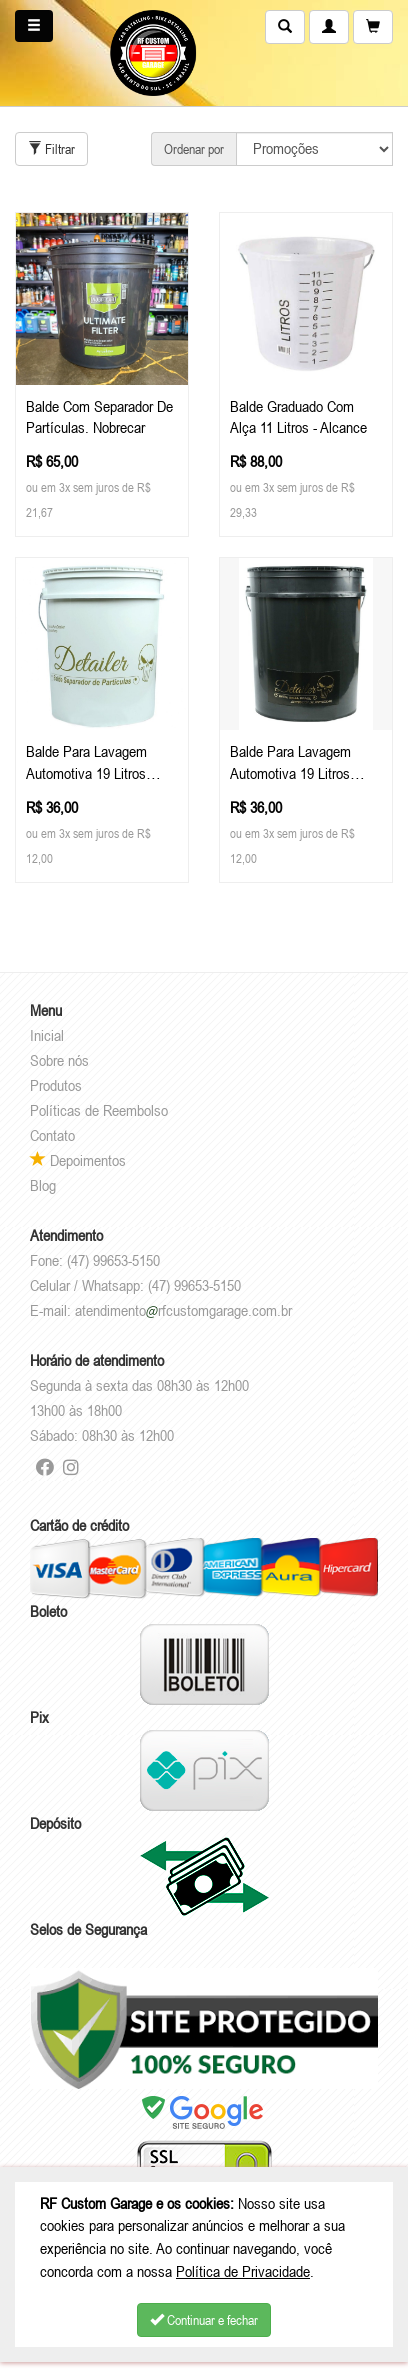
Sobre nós (59, 1060)
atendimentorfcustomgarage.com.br (183, 1310)
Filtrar (51, 149)
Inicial (47, 1035)
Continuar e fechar (204, 2320)
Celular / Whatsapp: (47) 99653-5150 (135, 1285)
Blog (43, 1185)
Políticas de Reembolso (99, 1110)
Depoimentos (78, 1160)
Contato (52, 1135)
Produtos (56, 1085)
